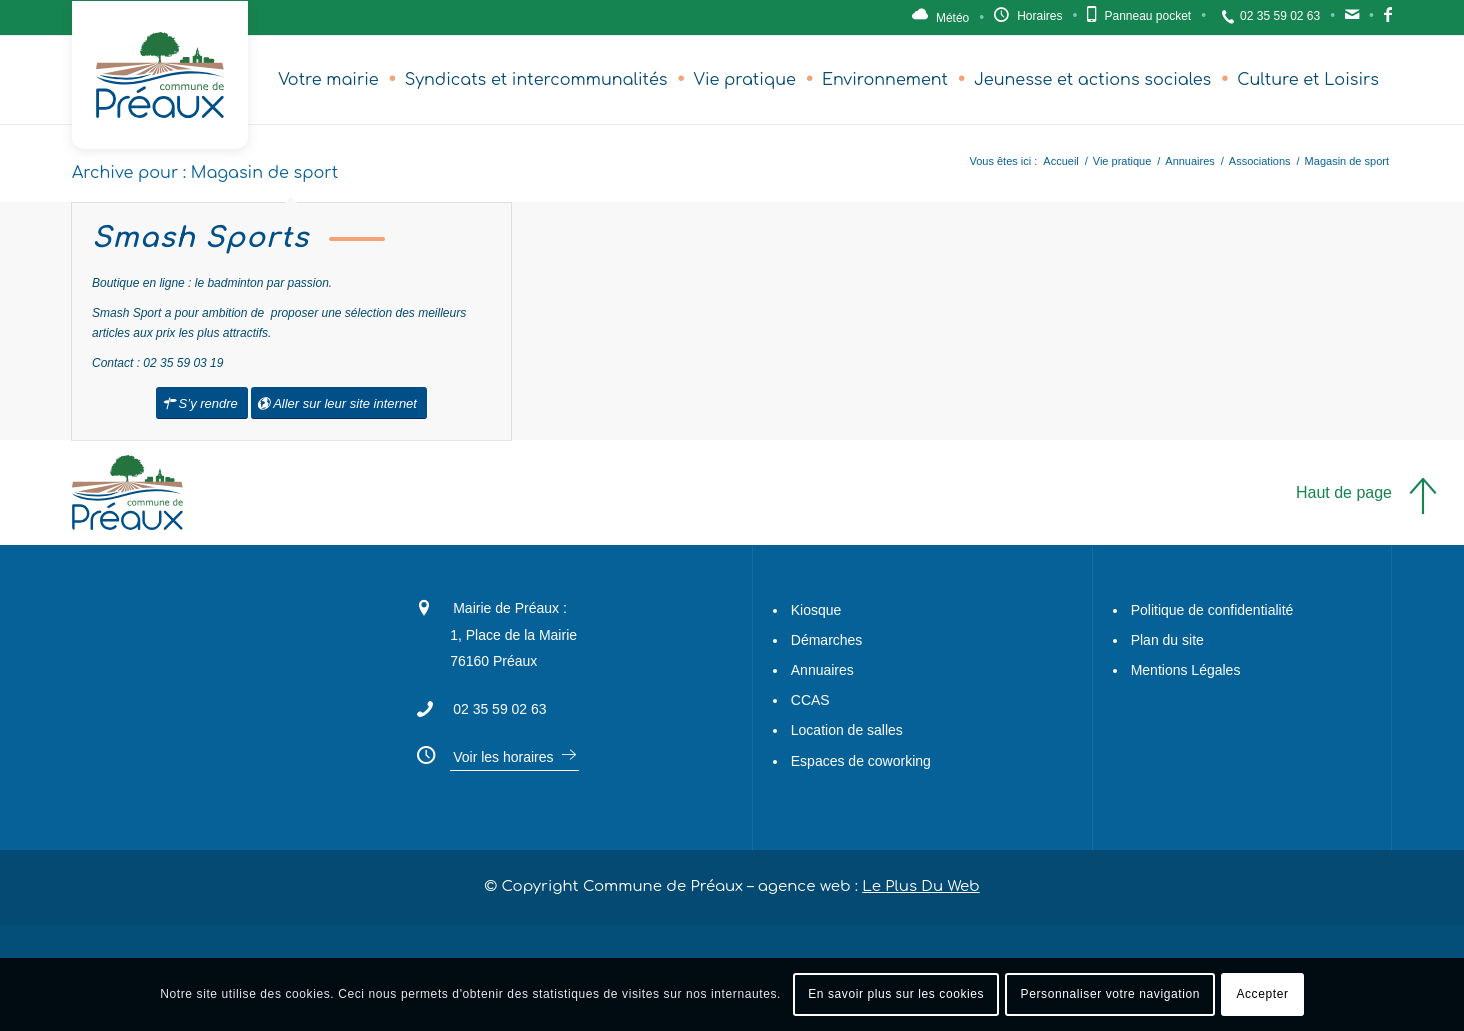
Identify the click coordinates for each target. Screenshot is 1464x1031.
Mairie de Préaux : (510, 608)
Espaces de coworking (861, 761)
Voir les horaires (503, 757)
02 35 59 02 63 (1280, 16)
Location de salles (847, 731)
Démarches (827, 640)
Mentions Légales (1186, 670)
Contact (1352, 20)
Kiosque (816, 610)
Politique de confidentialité (1212, 610)
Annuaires (822, 670)
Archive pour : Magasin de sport (205, 173)
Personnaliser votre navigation (1110, 994)
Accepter (1262, 994)
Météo (952, 18)
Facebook (1388, 20)
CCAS (810, 700)
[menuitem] (328, 80)
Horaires (1039, 16)
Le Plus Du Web (920, 886)
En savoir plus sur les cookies (896, 994)
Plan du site (1167, 640)
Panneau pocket (1147, 16)
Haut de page (1344, 492)
